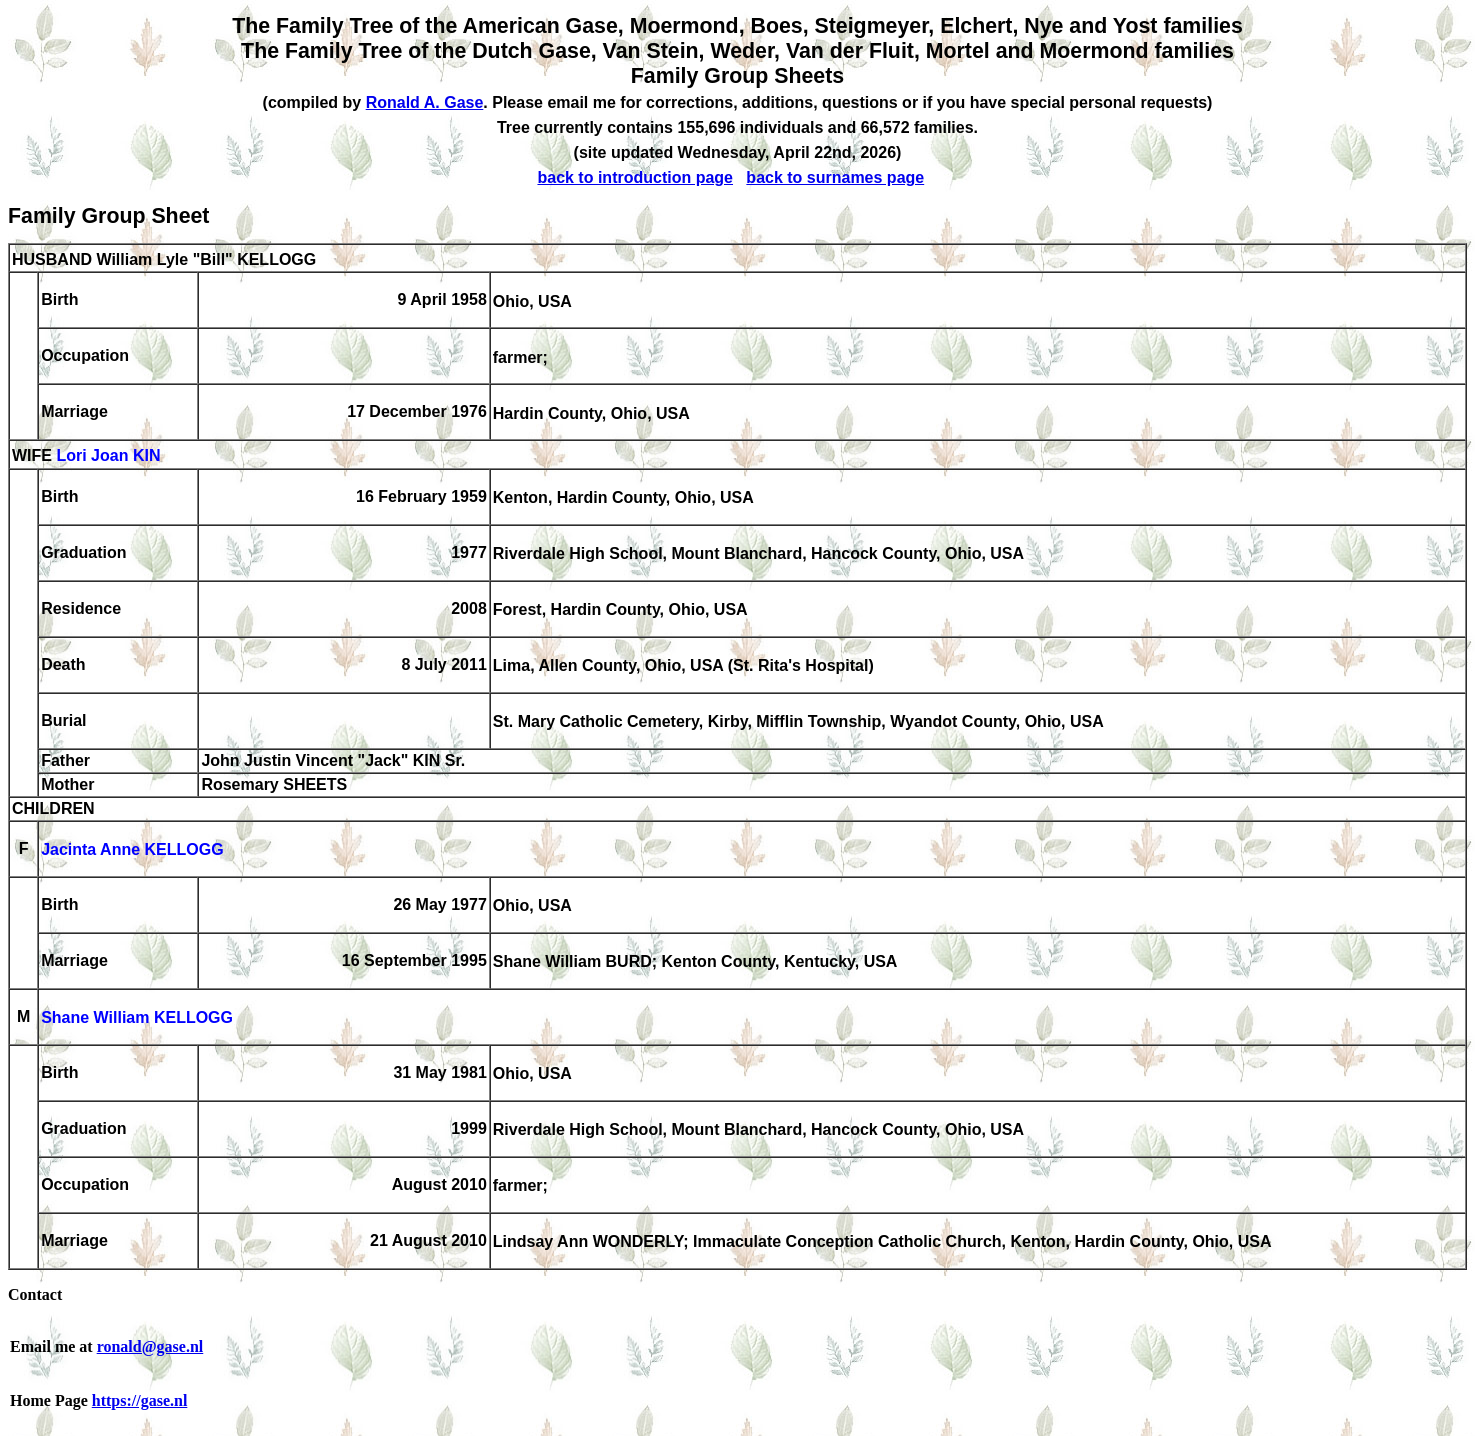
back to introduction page (635, 177)
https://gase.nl (140, 1400)
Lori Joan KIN (108, 456)
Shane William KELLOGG (137, 1018)
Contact (35, 1294)
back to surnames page (835, 177)
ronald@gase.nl (150, 1346)
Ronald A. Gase (425, 102)
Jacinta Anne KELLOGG (132, 850)
